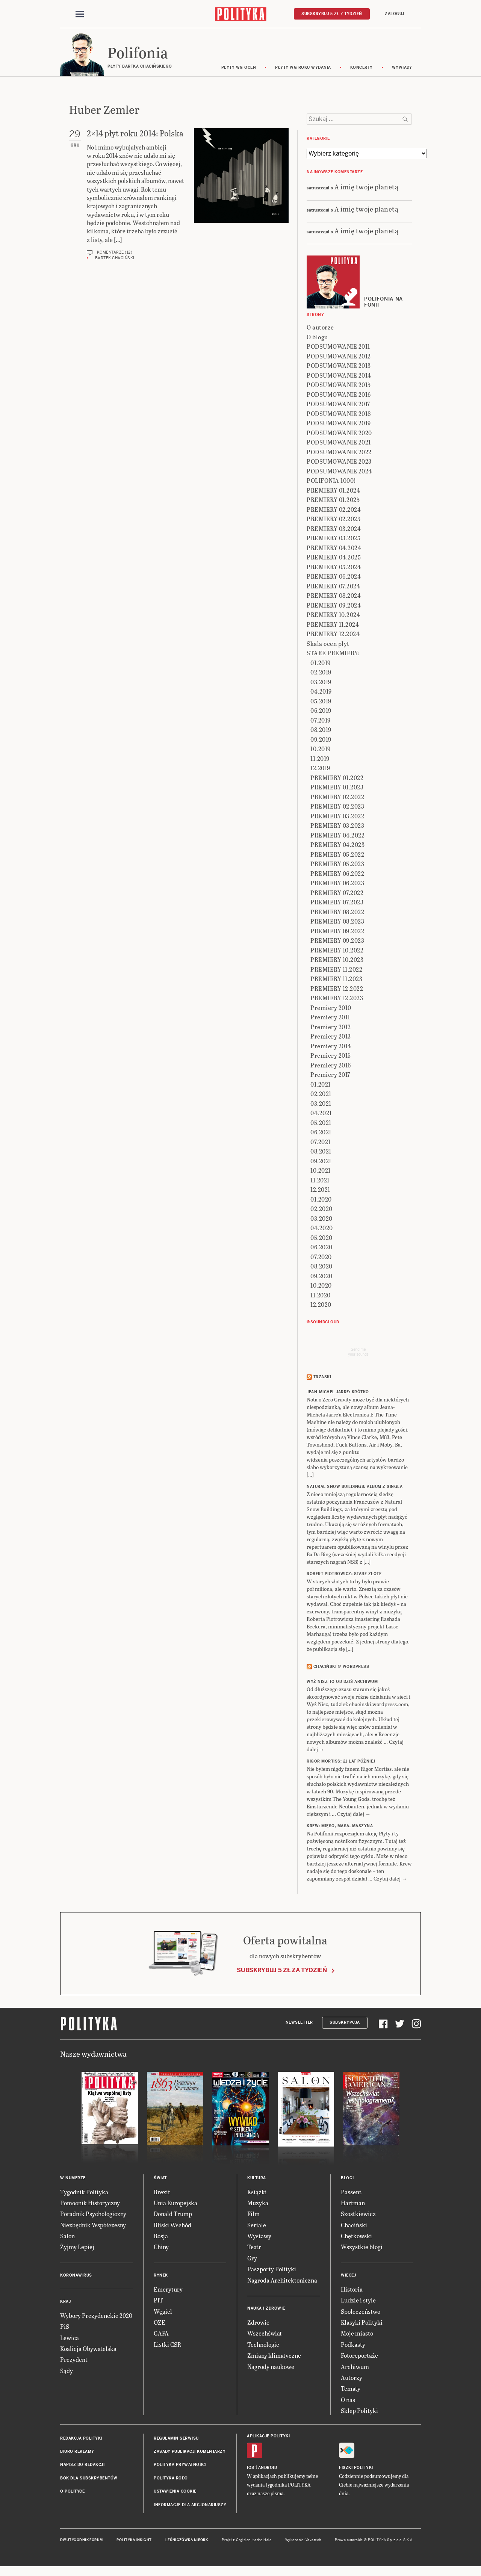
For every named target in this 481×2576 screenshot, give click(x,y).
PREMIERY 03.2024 (334, 529)
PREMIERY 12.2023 (336, 999)
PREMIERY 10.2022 (336, 951)
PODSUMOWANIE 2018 (339, 414)
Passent (351, 2193)
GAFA (161, 2334)
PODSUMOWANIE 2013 (339, 367)
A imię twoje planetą (366, 187)
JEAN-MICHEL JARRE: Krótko (338, 1393)
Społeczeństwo (360, 2312)
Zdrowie (258, 2323)
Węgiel (163, 2312)
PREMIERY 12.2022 (336, 989)
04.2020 (321, 1229)
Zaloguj (394, 13)
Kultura (256, 2179)
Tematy (350, 2390)
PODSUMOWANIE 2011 (338, 347)
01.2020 (321, 1200)
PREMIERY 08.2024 (334, 597)
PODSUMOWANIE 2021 (339, 443)
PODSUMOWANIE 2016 (339, 395)
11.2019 (320, 759)
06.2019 (320, 711)
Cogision (243, 2541)
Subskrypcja (345, 2023)
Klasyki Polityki (362, 2323)
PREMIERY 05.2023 (337, 865)
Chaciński (354, 2226)
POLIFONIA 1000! (331, 482)
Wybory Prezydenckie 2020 (96, 2316)
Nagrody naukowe (270, 2367)
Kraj (65, 2302)
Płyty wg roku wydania (303, 68)
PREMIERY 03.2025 (333, 539)
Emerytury (168, 2290)
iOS (250, 2468)
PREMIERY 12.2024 (333, 635)
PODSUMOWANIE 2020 (339, 433)
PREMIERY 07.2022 (336, 893)
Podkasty (353, 2345)
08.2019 (320, 731)
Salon (67, 2237)
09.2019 (320, 740)
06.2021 (320, 1133)
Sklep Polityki (359, 2411)
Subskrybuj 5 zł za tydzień (282, 1971)
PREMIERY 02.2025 (333, 520)
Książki (257, 2193)
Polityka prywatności (180, 2466)
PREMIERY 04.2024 (334, 548)
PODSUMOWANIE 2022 (339, 453)
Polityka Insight (133, 2541)
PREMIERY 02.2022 (337, 798)
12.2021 (320, 1191)
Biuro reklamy (77, 2452)
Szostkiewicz (358, 2215)
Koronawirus (76, 2276)
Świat (160, 2179)
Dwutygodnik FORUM (81, 2541)
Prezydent (74, 2361)
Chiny (161, 2248)
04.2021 (321, 1114)
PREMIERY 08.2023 (337, 922)
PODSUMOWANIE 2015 (339, 386)
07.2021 (320, 1142)
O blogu (317, 338)
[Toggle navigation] (79, 14)
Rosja (161, 2237)
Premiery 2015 (330, 1056)
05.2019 (320, 702)
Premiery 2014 (330, 1047)
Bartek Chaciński (115, 259)
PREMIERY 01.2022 (336, 778)
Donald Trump (173, 2215)
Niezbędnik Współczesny (93, 2226)
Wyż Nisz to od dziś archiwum (342, 1683)
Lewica (69, 2338)
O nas (348, 2400)
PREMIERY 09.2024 (334, 606)
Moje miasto (357, 2334)
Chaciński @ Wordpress (341, 1667)
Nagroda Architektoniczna (282, 2281)
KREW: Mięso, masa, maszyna (340, 1827)
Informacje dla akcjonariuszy (190, 2505)
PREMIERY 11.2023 (336, 980)
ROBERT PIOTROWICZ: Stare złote (344, 1574)
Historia (352, 2290)
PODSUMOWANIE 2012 (339, 357)
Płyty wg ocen (238, 68)
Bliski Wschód (172, 2226)
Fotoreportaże (359, 2356)
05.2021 (320, 1123)
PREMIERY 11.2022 (336, 970)
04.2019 (321, 692)
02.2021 (320, 1095)
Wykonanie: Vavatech (303, 2541)
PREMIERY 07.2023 (336, 903)
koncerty (361, 68)
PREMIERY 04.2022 (337, 836)
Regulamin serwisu (176, 2439)
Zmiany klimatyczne (274, 2356)
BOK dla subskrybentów (89, 2479)
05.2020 (321, 1238)
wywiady (402, 68)
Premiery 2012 (330, 1027)
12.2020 (320, 1306)
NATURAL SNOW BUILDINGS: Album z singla (354, 1487)
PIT (158, 2301)
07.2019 (320, 721)
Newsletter (299, 2023)
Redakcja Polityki (81, 2439)
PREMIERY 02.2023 (337, 807)
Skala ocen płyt (328, 644)
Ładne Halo (262, 2541)
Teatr (254, 2248)
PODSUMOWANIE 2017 (338, 405)
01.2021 (320, 1085)
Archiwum (355, 2367)
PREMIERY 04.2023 (337, 846)
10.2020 (321, 1286)
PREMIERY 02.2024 (334, 510)
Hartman (353, 2204)
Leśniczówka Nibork (186, 2541)
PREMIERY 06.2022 (337, 874)
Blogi (347, 2179)
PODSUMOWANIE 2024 (339, 472)
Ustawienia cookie (175, 2492)
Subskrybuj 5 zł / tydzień (331, 13)
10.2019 (320, 750)
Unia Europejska (175, 2204)
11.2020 (320, 1296)
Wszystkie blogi (362, 2248)
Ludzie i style (358, 2301)
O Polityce (72, 2492)
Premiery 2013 (330, 1037)
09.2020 (321, 1277)
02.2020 (321, 1210)
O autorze (320, 328)
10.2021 (320, 1171)
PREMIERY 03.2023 (337, 826)
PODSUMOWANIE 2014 (339, 376)
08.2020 (321, 1267)
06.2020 (321, 1248)
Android (267, 2468)
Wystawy (259, 2237)
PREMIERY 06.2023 (337, 884)
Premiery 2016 (330, 1066)
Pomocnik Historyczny (90, 2204)
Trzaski (322, 1378)
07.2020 (321, 1257)
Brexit (162, 2193)
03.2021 (320, 1104)
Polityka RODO (171, 2479)
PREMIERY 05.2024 (334, 568)
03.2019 (320, 683)
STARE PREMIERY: (333, 654)
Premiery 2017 (330, 1076)
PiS (64, 2327)
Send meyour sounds (358, 1353)
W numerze (73, 2179)
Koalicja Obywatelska (88, 2349)
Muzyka (257, 2204)
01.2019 (320, 663)
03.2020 (321, 1219)
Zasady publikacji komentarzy (189, 2452)
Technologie (263, 2345)
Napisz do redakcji (82, 2466)
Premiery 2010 (330, 1008)
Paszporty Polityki (271, 2270)
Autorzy (351, 2378)
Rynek (161, 2276)
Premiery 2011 (330, 1018)
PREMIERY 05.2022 (337, 855)
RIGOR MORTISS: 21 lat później (341, 1762)
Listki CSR (167, 2345)
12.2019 (320, 769)
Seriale (256, 2226)
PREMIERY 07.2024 (333, 587)
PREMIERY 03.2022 (337, 817)
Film (253, 2215)
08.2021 (320, 1152)
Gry (252, 2259)
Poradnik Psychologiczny (93, 2215)
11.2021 (320, 1181)
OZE (159, 2323)
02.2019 (320, 673)
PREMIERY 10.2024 (333, 616)
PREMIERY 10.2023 (336, 961)
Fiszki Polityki (356, 2468)
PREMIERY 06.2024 (334, 577)
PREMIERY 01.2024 (333, 491)
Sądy (66, 2371)
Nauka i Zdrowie (266, 2309)
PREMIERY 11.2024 (333, 625)
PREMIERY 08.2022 (337, 913)
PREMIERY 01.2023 (336, 788)
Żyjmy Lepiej (77, 2248)
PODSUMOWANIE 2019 (339, 424)
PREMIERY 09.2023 (337, 941)
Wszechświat (264, 2334)
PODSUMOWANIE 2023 (339, 462)
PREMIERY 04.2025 (334, 558)
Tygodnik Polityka (84, 2193)
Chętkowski (356, 2237)
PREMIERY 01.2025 (333, 501)
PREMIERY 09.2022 (337, 932)
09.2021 (320, 1162)
